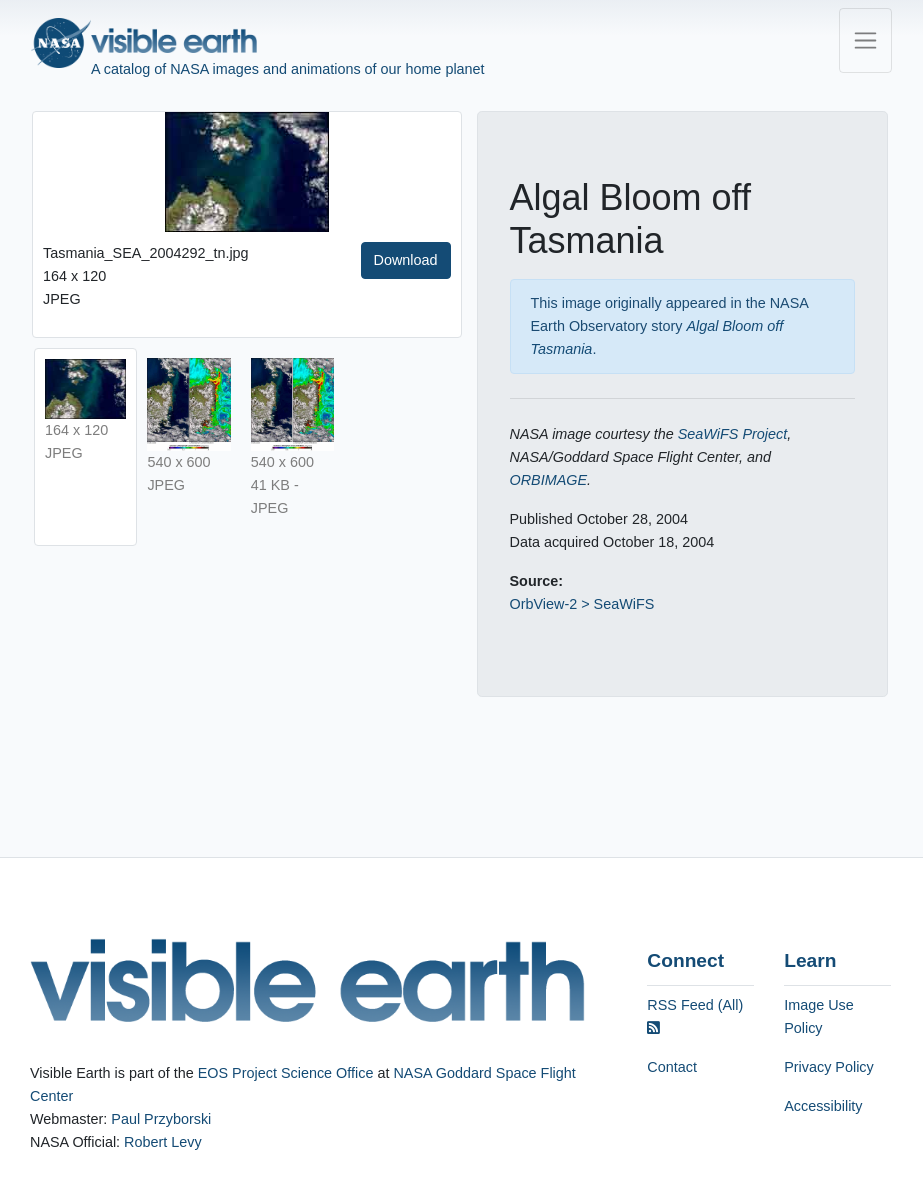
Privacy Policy (829, 1067)
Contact (672, 1067)
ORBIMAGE (549, 480)
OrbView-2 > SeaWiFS (582, 604)
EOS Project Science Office (286, 1073)
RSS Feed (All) (695, 1016)
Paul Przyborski (161, 1119)
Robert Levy (163, 1142)
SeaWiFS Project (732, 434)
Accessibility (823, 1106)
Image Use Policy (819, 1016)
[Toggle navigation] (865, 40)
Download (406, 260)
